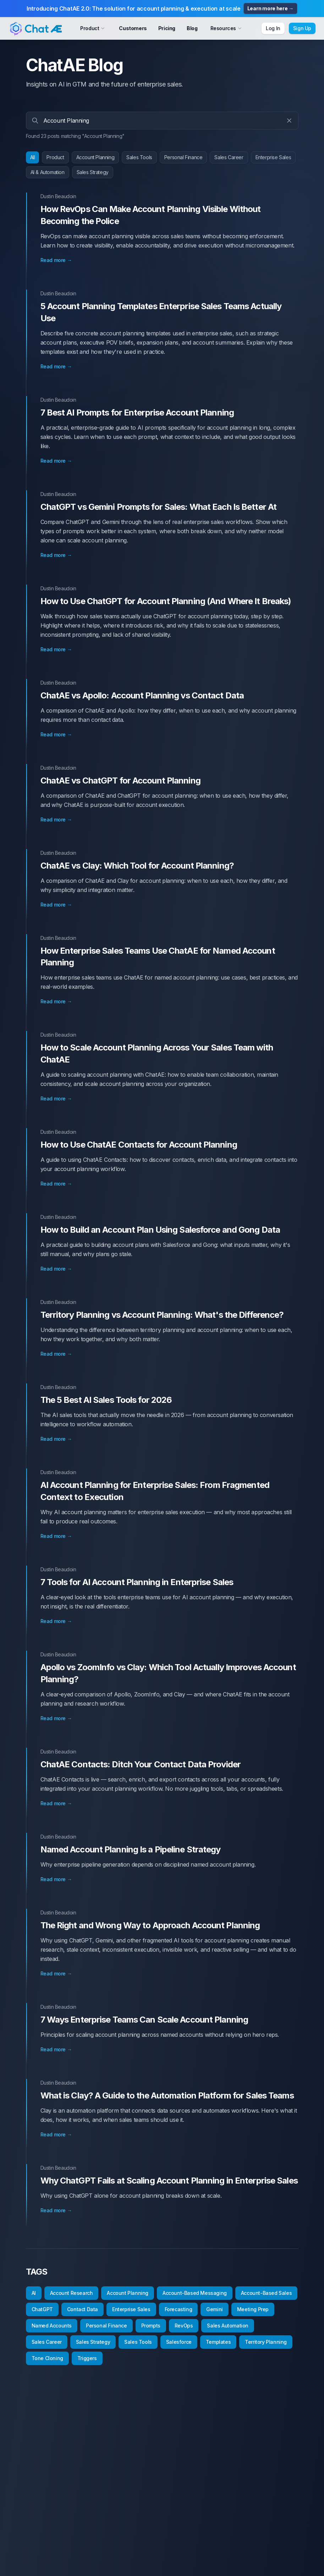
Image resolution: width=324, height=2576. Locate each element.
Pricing (166, 28)
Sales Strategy (93, 172)
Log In (273, 28)
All (32, 157)
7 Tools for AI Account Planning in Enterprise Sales (137, 1582)
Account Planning (95, 157)
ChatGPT (42, 2309)
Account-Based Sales (266, 2293)
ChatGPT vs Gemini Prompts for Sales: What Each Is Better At (158, 507)
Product (55, 157)
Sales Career (228, 157)
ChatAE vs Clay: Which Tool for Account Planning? (137, 865)
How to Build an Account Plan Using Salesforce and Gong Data (160, 1230)
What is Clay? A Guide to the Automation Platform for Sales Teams (167, 2095)
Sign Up (302, 28)
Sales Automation (227, 2326)
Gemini (214, 2309)
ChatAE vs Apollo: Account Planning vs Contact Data (142, 695)
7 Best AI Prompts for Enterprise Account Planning (137, 412)
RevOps (184, 2326)
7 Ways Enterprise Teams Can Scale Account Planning (144, 2019)
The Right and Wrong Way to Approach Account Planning (150, 1925)
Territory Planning (266, 2342)
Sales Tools (139, 157)
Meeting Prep (253, 2309)
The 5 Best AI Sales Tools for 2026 (106, 1400)
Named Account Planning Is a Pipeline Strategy (130, 1849)
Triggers (87, 2358)
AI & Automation (48, 172)
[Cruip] (35, 28)
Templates (218, 2342)
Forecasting (178, 2309)
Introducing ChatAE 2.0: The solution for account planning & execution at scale (162, 8)
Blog (192, 28)
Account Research (71, 2293)
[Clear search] (289, 120)
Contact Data (82, 2309)
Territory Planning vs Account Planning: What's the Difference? (162, 1315)
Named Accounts (52, 2326)
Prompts (150, 2326)
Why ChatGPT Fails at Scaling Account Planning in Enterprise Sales (169, 2180)
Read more (56, 260)
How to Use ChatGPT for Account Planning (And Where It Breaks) (165, 601)
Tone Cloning (47, 2358)
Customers (133, 28)
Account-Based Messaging (195, 2293)
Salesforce (179, 2342)
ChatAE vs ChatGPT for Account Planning (120, 780)
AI (34, 2293)
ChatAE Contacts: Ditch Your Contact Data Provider (140, 1764)
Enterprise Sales (273, 157)
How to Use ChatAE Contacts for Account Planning (138, 1144)
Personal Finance (183, 157)
